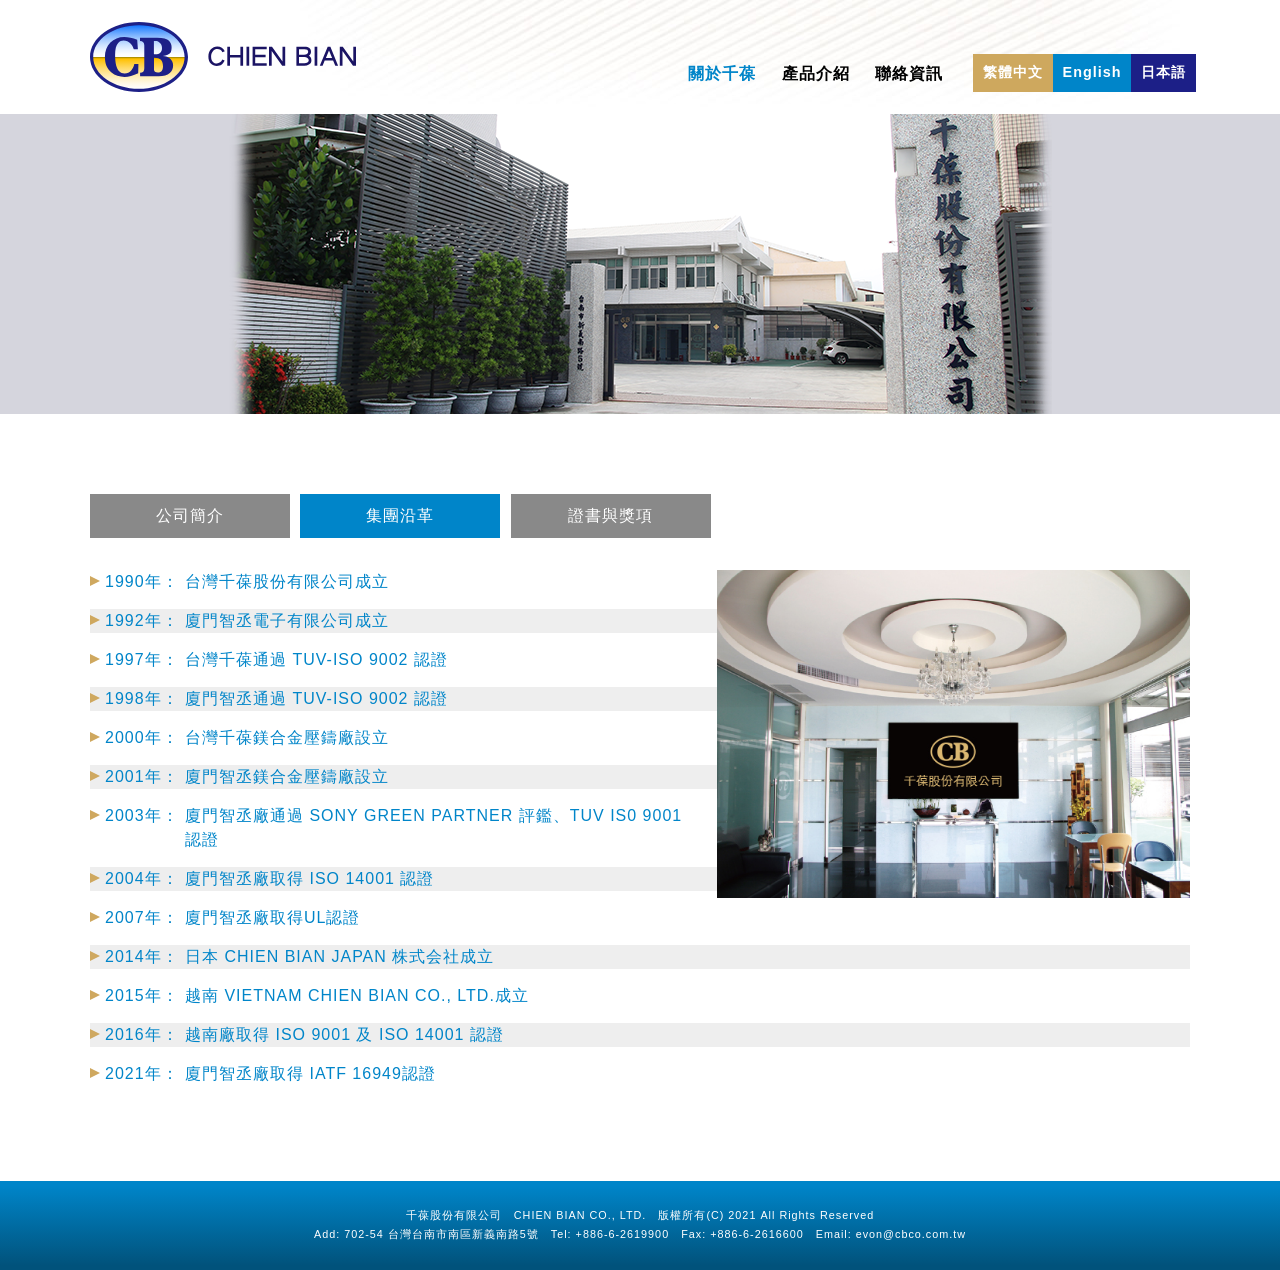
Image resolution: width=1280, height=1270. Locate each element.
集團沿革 (400, 537)
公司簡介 (190, 537)
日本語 (1163, 72)
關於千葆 (722, 73)
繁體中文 (1013, 72)
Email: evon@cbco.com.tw (891, 1234)
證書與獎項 (611, 537)
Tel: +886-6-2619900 (610, 1234)
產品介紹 (816, 73)
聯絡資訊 (909, 73)
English (1092, 72)
